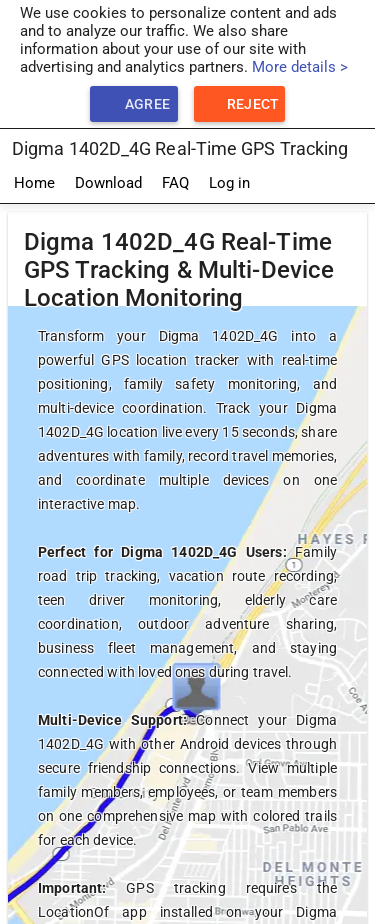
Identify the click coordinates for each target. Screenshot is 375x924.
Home (34, 183)
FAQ (175, 183)
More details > (300, 67)
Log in (229, 183)
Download (108, 183)
